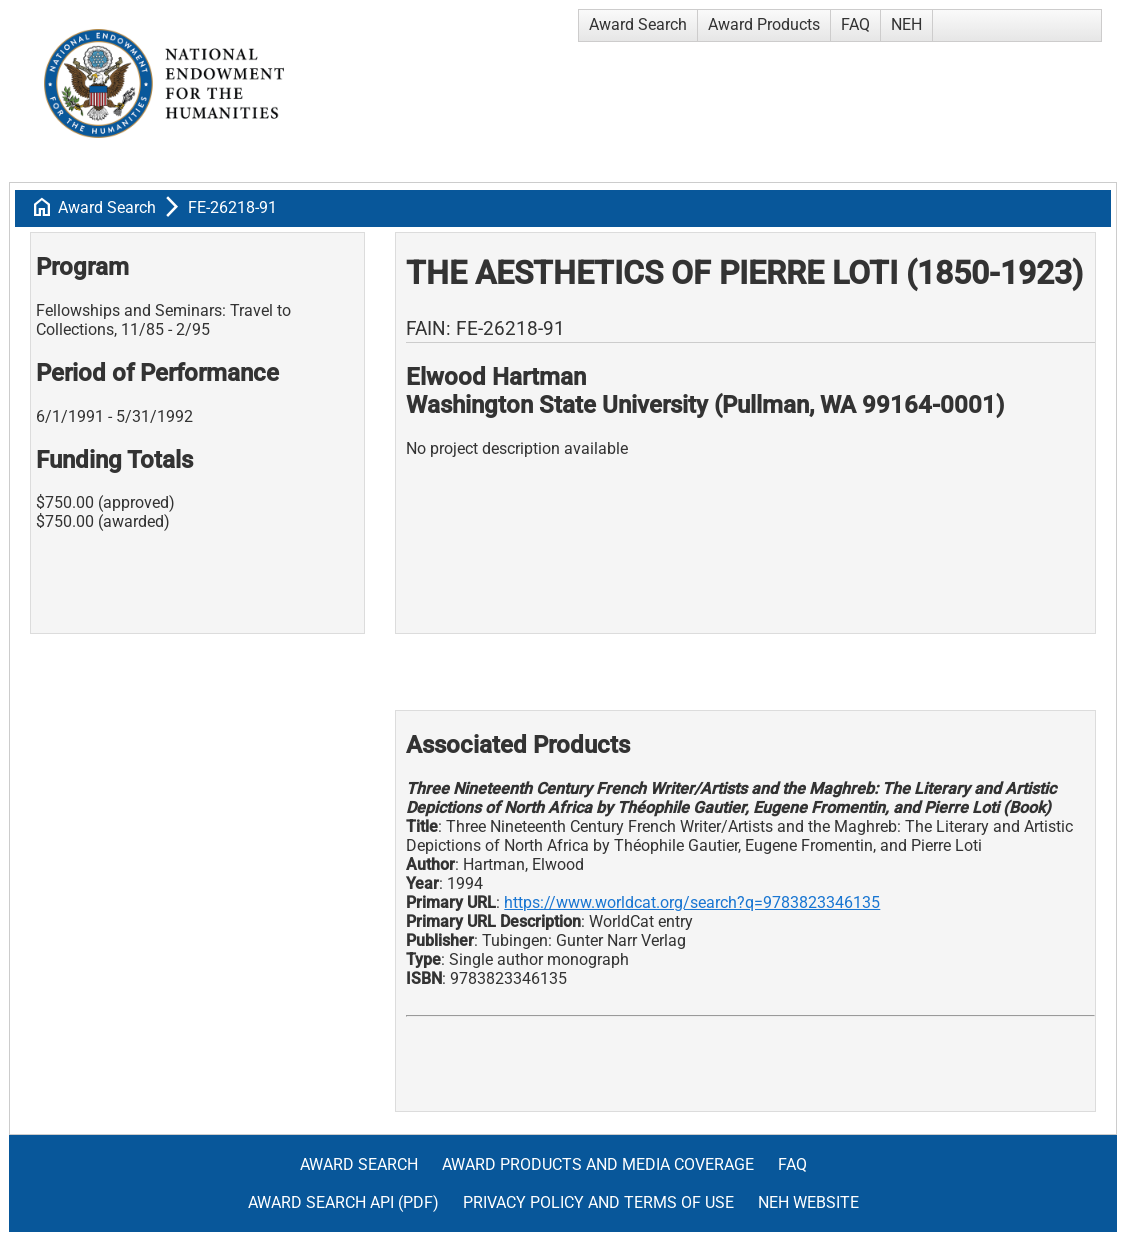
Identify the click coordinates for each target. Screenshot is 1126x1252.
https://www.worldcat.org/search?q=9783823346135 (692, 902)
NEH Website (808, 1202)
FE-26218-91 (232, 207)
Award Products (764, 24)
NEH (906, 24)
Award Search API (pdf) (343, 1202)
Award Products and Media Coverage (598, 1164)
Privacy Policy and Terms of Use (598, 1202)
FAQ (855, 24)
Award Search (638, 24)
